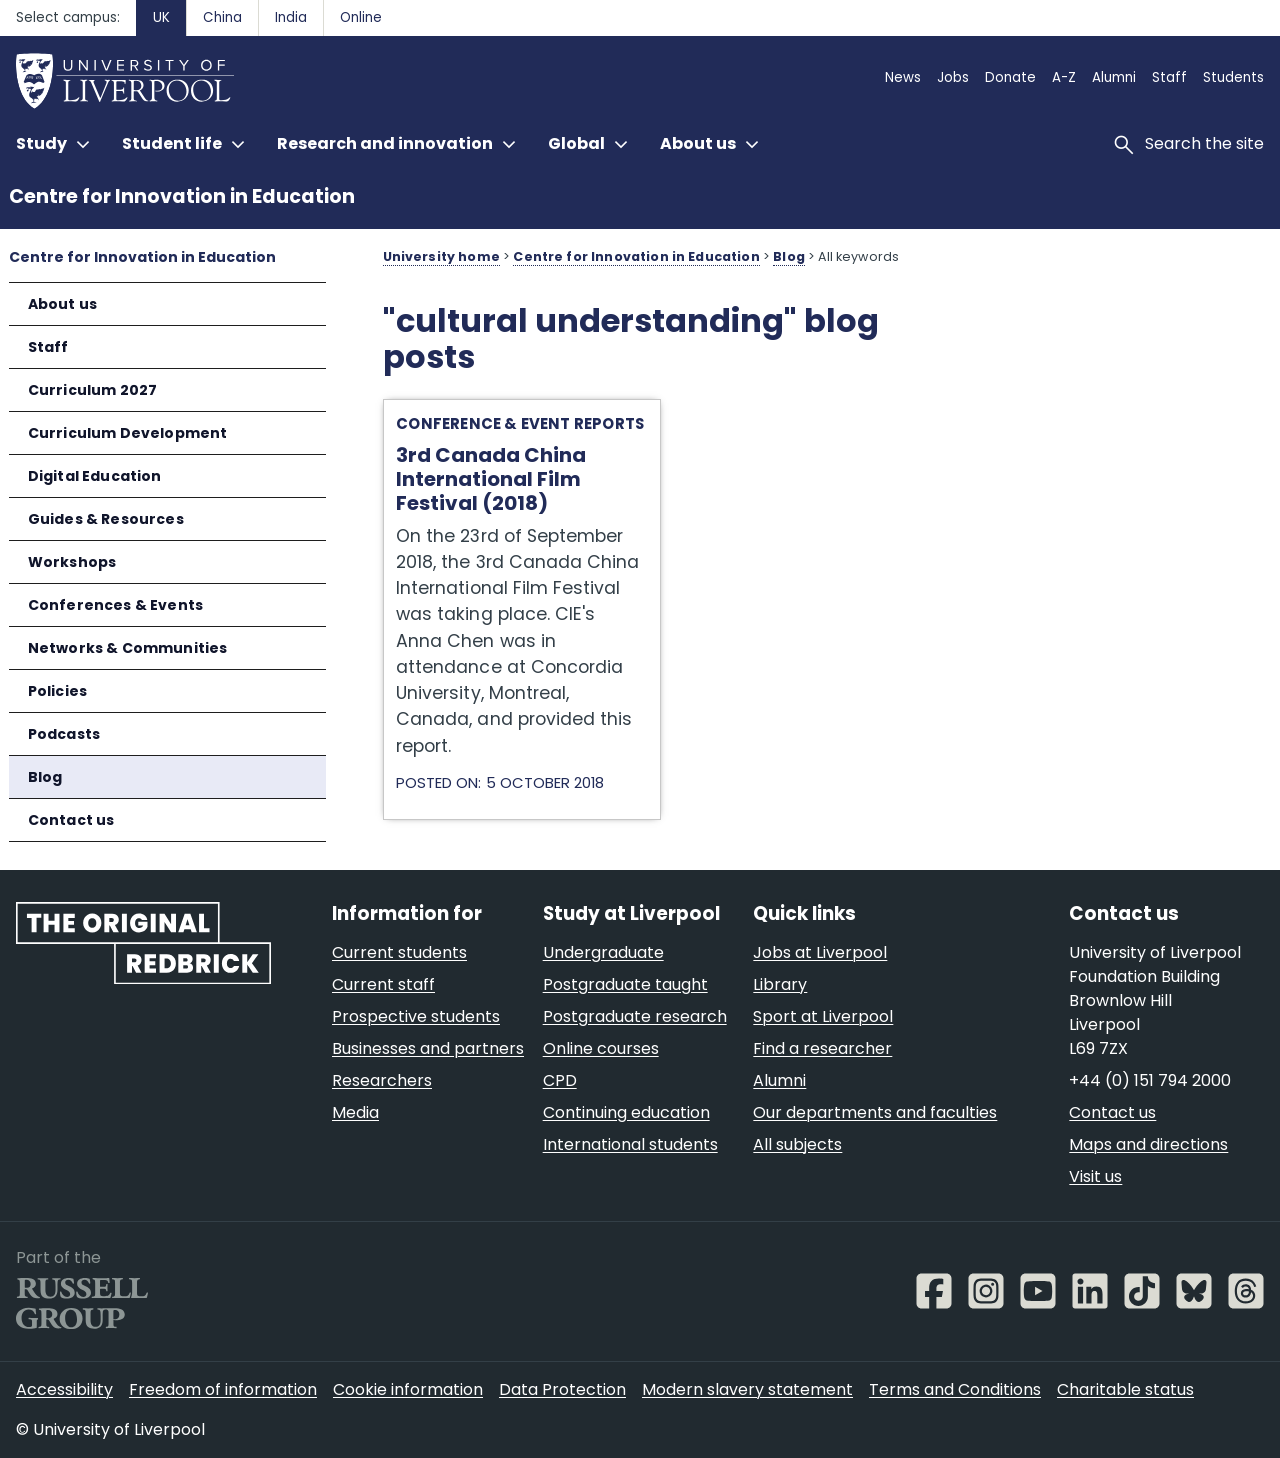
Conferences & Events (116, 605)
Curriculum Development (128, 433)
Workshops (72, 562)
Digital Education (95, 476)
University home (441, 256)
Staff (48, 347)
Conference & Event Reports (520, 423)
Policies (57, 691)
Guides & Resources (106, 519)
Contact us (71, 820)
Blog (45, 777)
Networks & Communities (128, 648)
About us (62, 304)
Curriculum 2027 (93, 390)
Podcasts (64, 734)
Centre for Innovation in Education (182, 196)
